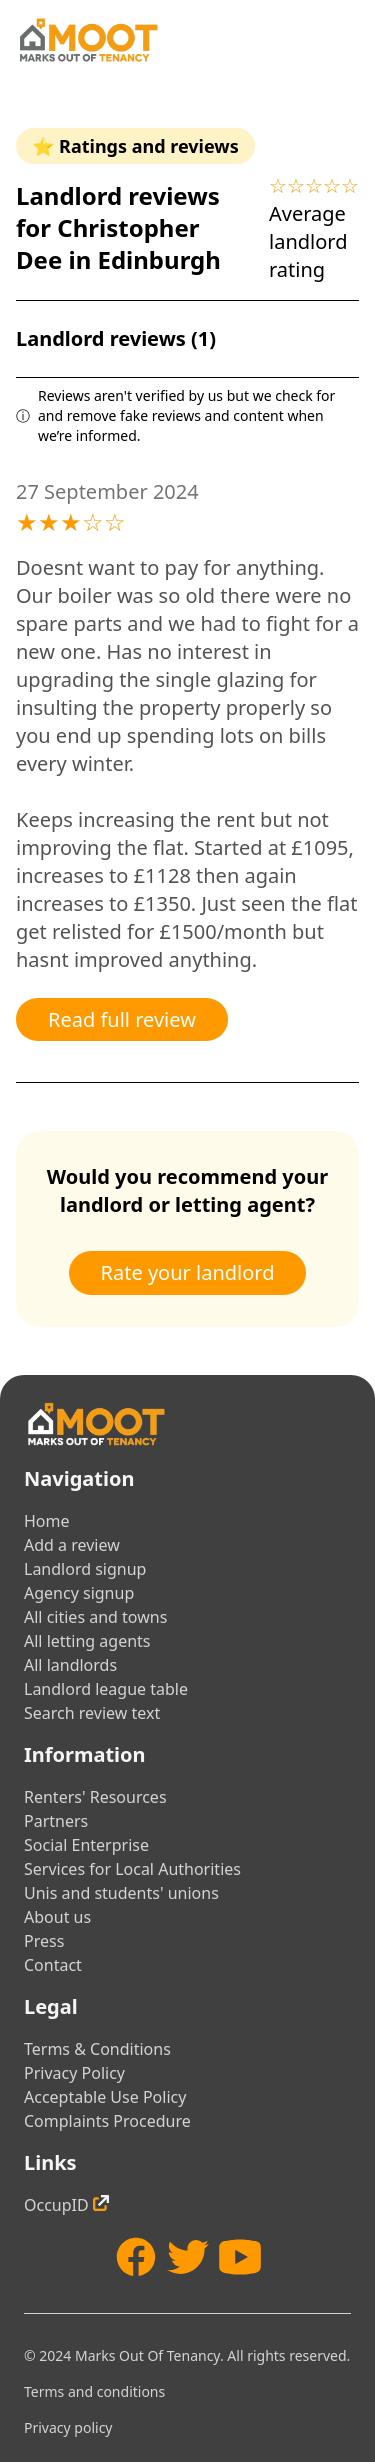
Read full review (122, 1019)
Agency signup (79, 1593)
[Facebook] (136, 2257)
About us (57, 1917)
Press (44, 1941)
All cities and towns (95, 1617)
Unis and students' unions (121, 1893)
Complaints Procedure (107, 2121)
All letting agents (87, 1641)
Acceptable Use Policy (105, 2097)
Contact (53, 1965)
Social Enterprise (86, 1845)
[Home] (88, 40)
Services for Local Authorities (132, 1869)
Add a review (72, 1545)
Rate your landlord (188, 1272)
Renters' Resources (95, 1797)
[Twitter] (188, 2257)
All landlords (70, 1665)
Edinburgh (158, 259)
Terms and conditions (94, 2391)
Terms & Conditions (97, 2049)
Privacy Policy (74, 2073)
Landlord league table (106, 1689)
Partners (56, 1821)
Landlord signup (85, 1569)
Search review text (92, 1713)
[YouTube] (240, 2257)
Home (47, 1521)
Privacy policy (68, 2427)
